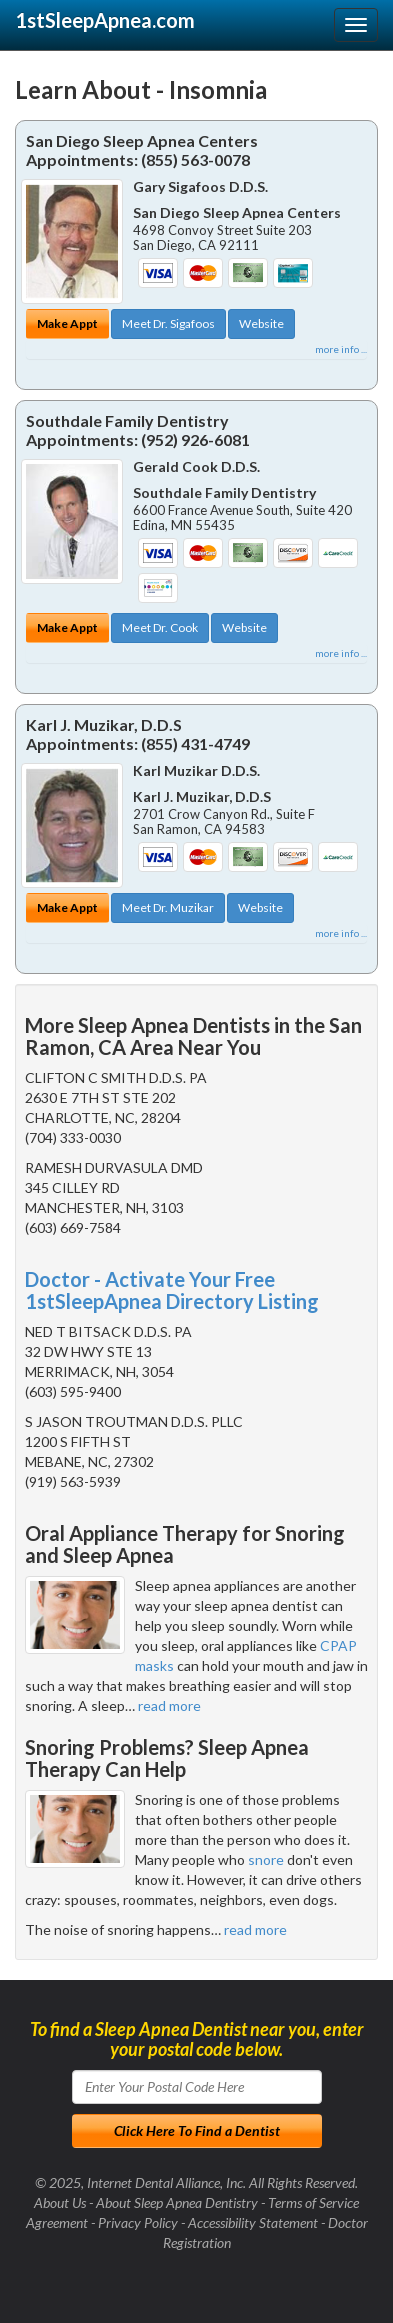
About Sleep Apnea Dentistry (177, 2202)
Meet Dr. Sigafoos (168, 323)
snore (266, 1859)
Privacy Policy (138, 2222)
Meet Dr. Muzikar (168, 907)
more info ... (341, 349)
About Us (60, 2202)
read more (169, 1705)
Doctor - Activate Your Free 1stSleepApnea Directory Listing (172, 1290)
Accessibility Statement (253, 2222)
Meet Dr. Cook (160, 627)
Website (261, 323)
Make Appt (67, 323)
